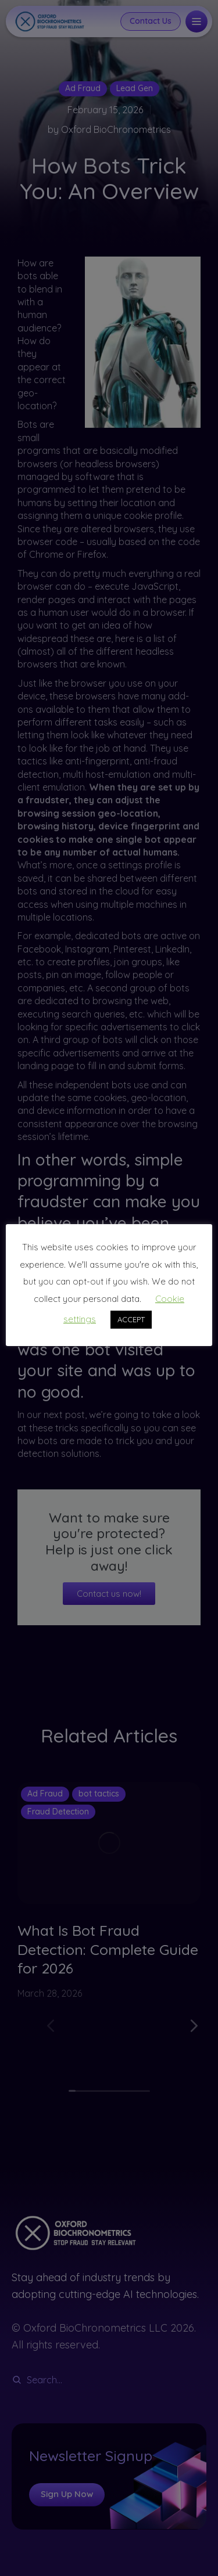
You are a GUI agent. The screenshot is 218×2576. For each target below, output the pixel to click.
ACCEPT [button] (131, 1319)
